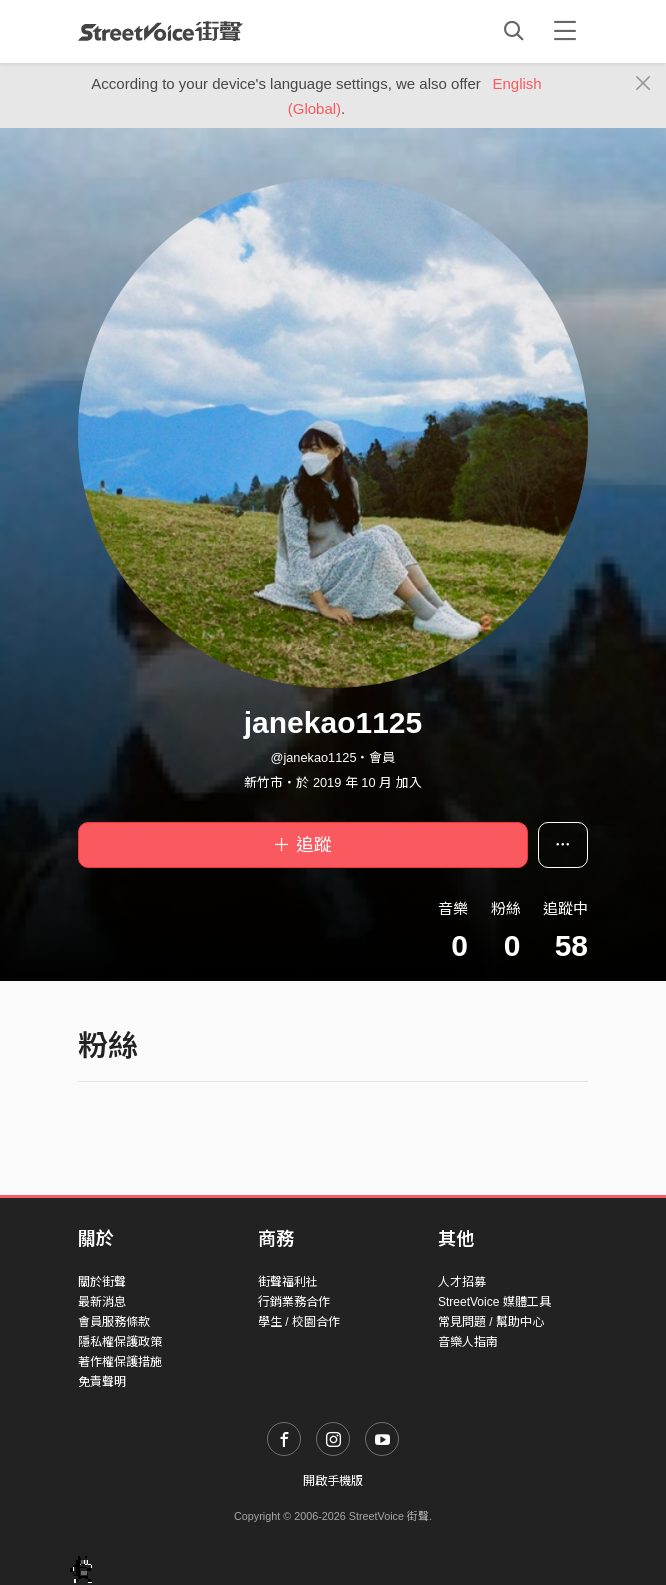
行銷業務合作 (294, 1302)
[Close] (643, 84)
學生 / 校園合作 (299, 1322)
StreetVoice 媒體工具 (494, 1302)
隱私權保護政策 (120, 1342)
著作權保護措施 (120, 1362)
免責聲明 (102, 1382)
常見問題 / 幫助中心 (491, 1322)
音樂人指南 (468, 1342)
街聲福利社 (288, 1282)
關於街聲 (102, 1282)
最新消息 (102, 1302)
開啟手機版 (333, 1481)
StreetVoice (160, 31)
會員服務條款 (114, 1322)
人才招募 (462, 1282)
